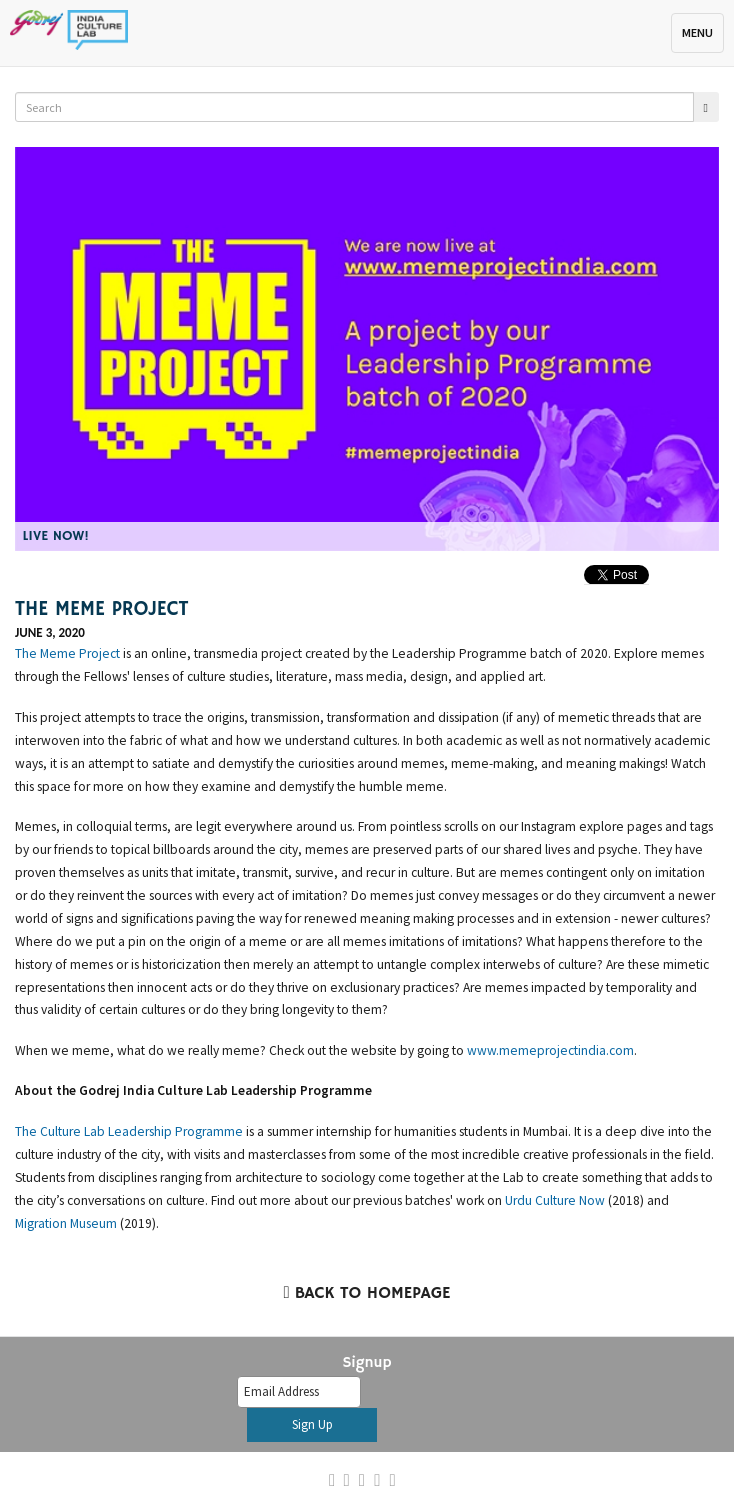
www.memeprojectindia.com (550, 1050)
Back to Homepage (366, 1293)
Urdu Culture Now (555, 1200)
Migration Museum (66, 1223)
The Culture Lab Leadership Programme (129, 1131)
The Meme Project (67, 653)
